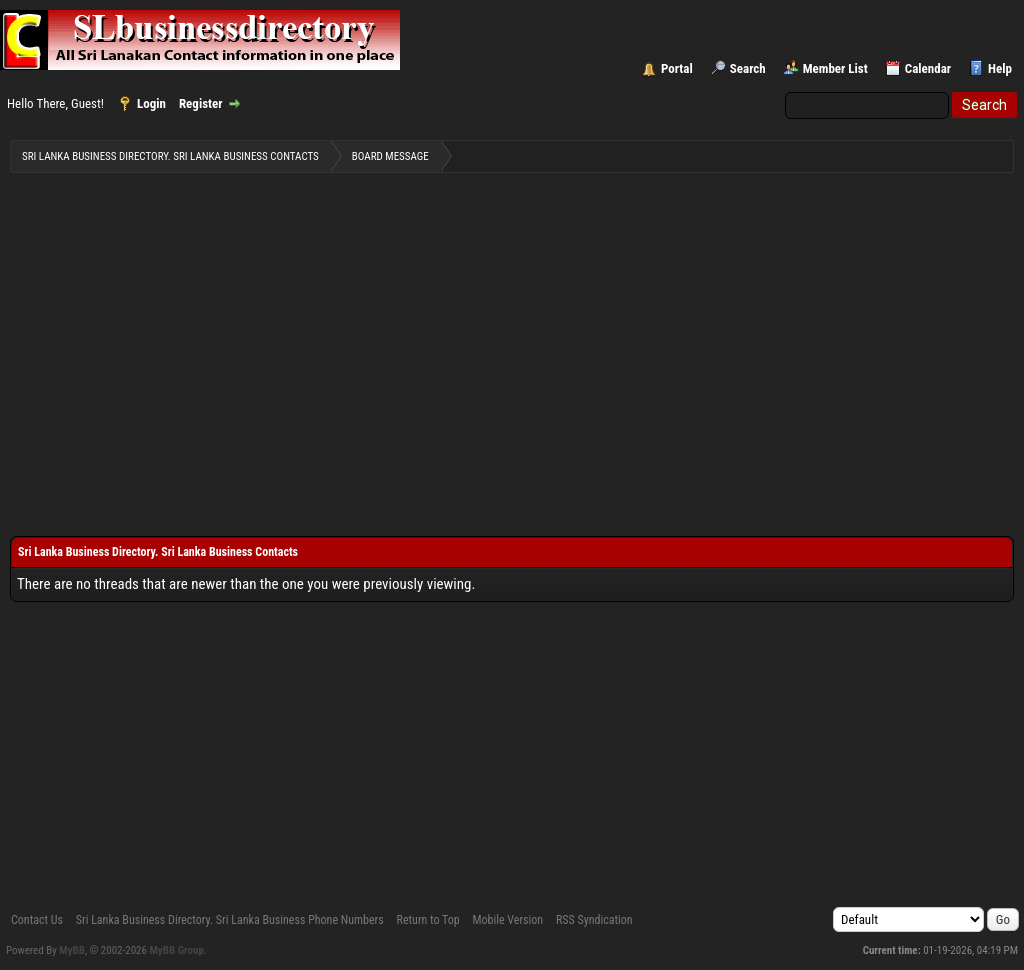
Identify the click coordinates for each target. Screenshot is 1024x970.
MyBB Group (177, 950)
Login (151, 103)
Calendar (928, 68)
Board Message (390, 156)
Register (201, 103)
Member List (835, 68)
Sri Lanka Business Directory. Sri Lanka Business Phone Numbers (230, 920)
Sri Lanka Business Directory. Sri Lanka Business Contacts (170, 156)
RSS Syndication (594, 920)
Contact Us (37, 920)
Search (748, 68)
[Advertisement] (512, 341)
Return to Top (428, 920)
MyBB (72, 950)
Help (1000, 68)
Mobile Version (507, 920)
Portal (677, 68)
